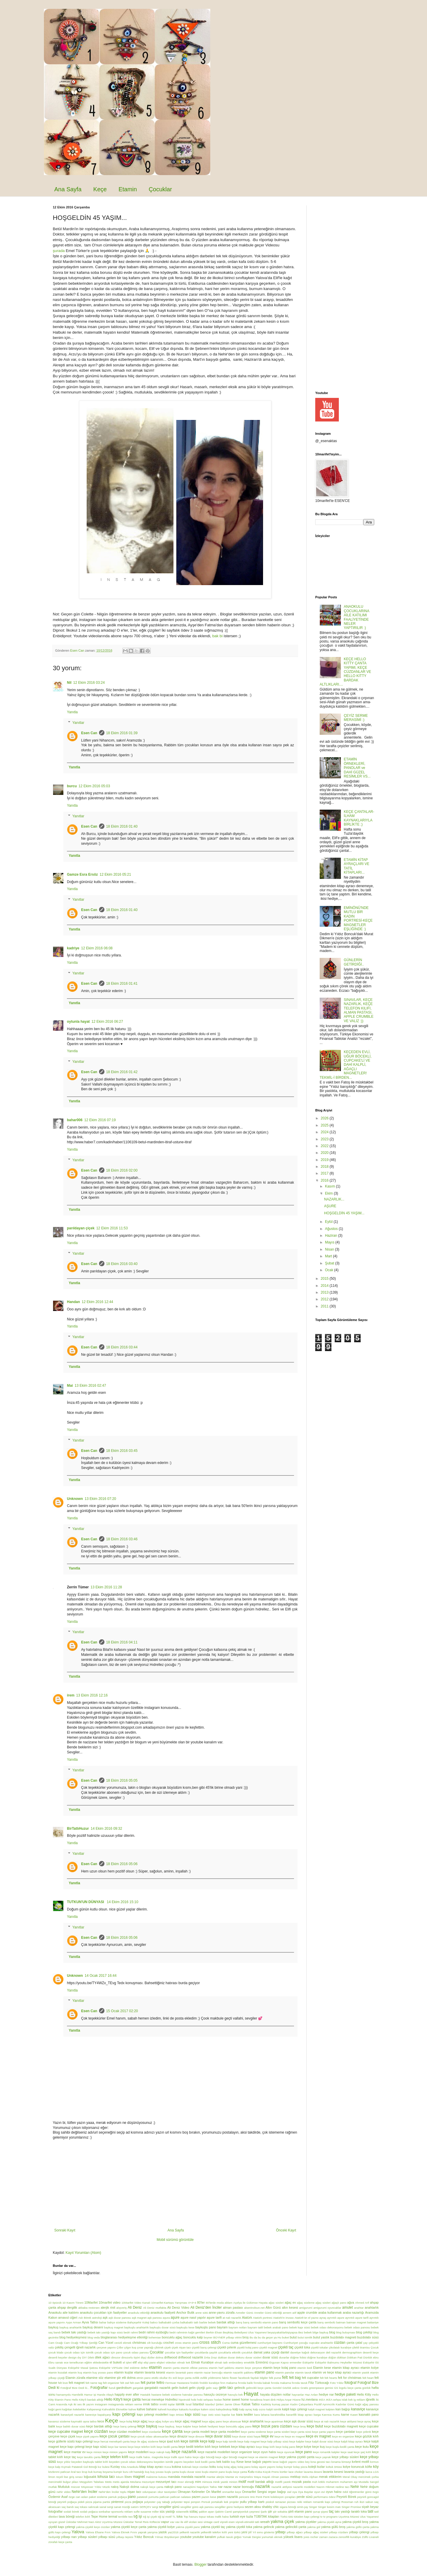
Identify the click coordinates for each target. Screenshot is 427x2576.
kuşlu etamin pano (213, 2471)
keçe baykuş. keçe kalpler (174, 2426)
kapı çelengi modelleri (152, 2414)
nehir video (64, 2491)
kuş (147, 2471)
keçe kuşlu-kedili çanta (340, 2446)
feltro (160, 2383)
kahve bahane (147, 2409)
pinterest (117, 2501)
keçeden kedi (191, 2461)
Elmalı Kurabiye (202, 2362)
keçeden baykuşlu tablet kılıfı (89, 2461)
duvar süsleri (253, 2357)
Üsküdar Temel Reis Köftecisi (141, 2522)
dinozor (115, 2357)
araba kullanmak (330, 2312)
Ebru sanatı (55, 2362)
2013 (325, 1292)
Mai (70, 1385)
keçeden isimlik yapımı (168, 2461)
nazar (228, 2486)
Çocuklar (160, 189)
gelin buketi (180, 2387)
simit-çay (302, 2507)
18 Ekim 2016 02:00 (122, 1170)
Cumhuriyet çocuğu (295, 2342)
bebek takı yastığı (74, 2332)
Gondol (277, 2387)
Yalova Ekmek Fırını (124, 2532)
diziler (151, 2357)
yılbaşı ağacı (295, 2532)
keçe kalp (207, 2441)
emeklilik (249, 2362)
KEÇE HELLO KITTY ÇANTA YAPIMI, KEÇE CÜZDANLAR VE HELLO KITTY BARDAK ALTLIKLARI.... (345, 671)
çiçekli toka (302, 2347)
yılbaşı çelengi (359, 2532)
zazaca (333, 2537)
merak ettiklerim (330, 2476)
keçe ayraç (364, 2421)
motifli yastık (283, 2481)
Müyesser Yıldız (91, 2486)
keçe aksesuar (232, 2421)
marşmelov (246, 2476)
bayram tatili (255, 2327)
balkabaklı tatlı (189, 2322)
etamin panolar (284, 2372)
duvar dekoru (236, 2357)
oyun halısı (333, 2491)
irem (70, 1695)
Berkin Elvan (214, 2332)
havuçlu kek (235, 2394)
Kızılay (115, 2466)
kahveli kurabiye (168, 2409)
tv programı (330, 2516)
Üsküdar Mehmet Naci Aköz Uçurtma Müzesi (94, 2522)
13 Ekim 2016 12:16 (92, 1695)
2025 (325, 1125)
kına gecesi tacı (321, 2461)
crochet (168, 2342)
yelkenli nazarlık (190, 2532)
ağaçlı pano (338, 2302)
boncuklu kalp (193, 2337)
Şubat (330, 1263)
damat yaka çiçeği (267, 2352)
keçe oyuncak (286, 2452)
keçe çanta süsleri (278, 2431)
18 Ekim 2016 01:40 (122, 826)
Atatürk (247, 2317)
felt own (135, 2382)
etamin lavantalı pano (179, 2372)
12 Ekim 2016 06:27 (107, 1021)
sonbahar (104, 2511)
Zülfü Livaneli (370, 2537)
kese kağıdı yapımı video (288, 2461)
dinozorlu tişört (130, 2357)
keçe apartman (274, 2421)
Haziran (331, 1235)
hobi (193, 2399)
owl (289, 2491)
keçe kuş (318, 2446)
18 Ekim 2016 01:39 (122, 733)
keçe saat (347, 2452)
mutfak (52, 2486)
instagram (101, 2404)
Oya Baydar (305, 2491)
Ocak (329, 1270)
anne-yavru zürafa (221, 2312)
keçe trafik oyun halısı (178, 2457)
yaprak (142, 2532)
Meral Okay (350, 2476)
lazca (369, 2471)
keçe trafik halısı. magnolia (146, 2457)
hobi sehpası (205, 2399)
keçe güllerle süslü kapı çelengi (70, 2441)
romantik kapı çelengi (326, 2501)
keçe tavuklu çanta (89, 2457)
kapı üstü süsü (211, 2414)
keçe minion (94, 2452)
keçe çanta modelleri (225, 2431)
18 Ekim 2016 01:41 (122, 983)
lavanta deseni (313, 2471)
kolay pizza (300, 2466)
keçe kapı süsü (96, 2446)
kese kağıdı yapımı (258, 2461)
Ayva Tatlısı (90, 2322)
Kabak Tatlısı (251, 2404)
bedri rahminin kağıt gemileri (187, 2332)
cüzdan (339, 2343)
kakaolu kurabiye (189, 2409)
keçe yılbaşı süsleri (345, 2457)
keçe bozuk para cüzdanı (272, 2426)
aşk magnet (139, 2317)
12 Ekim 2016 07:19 (100, 1120)
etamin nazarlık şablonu (239, 2372)
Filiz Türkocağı (318, 2382)
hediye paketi (345, 2394)
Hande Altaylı (105, 2394)
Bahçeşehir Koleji (138, 2322)
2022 (325, 1146)
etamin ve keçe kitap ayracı (332, 2372)
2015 (325, 1279)
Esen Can (89, 733)
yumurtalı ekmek (272, 2537)
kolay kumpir (284, 2466)
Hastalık (145, 2394)
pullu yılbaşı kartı (252, 2501)
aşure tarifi (214, 2317)
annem (287, 2312)
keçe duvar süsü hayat (246, 2436)
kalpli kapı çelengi (294, 2409)
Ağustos (332, 1229)
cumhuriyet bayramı (270, 2342)
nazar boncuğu (243, 2486)
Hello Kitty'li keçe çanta (122, 2399)
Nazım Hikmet (325, 2486)
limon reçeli (55, 2476)
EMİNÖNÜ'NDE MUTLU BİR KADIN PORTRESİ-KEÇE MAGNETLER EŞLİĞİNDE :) (358, 918)
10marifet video (109, 2302)
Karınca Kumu (331, 2414)
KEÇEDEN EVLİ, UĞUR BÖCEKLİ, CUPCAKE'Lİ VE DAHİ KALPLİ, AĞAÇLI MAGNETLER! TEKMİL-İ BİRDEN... (346, 1064)
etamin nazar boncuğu (208, 2372)
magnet (139, 2477)
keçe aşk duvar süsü (298, 2421)
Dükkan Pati (354, 2357)
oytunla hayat (78, 1021)
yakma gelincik (263, 2527)
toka (180, 2516)
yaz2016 (173, 2532)
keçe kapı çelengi (72, 2446)
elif (135, 2362)
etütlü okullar (160, 2377)
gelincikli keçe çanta (258, 2387)
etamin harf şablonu (221, 2367)
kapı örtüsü (177, 2414)
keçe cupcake (369, 2426)
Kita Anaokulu (129, 2466)
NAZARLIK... (334, 1199)
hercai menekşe (153, 2399)
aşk (105, 2317)
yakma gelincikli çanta (290, 2527)
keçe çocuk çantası (114, 2436)
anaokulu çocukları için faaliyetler (103, 2312)
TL (174, 2516)
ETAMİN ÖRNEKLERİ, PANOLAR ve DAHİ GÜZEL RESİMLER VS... (357, 767)
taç (331, 2511)
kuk (90, 2471)
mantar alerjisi (215, 2476)
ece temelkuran (73, 2362)
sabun (369, 2501)
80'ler (201, 2302)
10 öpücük (55, 2302)
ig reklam (359, 2399)
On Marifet (213, 2491)
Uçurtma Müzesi (349, 2516)
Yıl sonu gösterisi (263, 2532)
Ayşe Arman (73, 2322)
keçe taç (70, 2457)
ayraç (322, 2317)
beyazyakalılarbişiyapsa (282, 2332)
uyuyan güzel (56, 2522)
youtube (185, 2537)
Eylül (329, 1222)
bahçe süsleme (117, 2322)
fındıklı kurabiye (209, 2382)
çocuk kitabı (55, 2352)
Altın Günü (273, 2307)
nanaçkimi (189, 2486)
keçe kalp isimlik (226, 2441)
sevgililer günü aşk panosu (197, 2507)
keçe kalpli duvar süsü (319, 2441)
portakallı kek (220, 2501)
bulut (293, 2337)
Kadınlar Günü (345, 2404)
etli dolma (129, 2377)
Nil (69, 683)
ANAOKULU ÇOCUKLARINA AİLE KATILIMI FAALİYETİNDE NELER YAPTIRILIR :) (356, 617)
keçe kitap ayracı (243, 2446)
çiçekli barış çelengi (204, 2347)
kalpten (330, 2409)
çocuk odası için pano (108, 2352)
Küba (258, 2471)
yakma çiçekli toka (239, 2527)
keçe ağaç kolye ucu (161, 2421)
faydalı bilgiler (259, 2377)
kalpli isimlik (273, 2409)
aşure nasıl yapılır (193, 2317)
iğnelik (370, 2399)
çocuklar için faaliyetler (179, 2352)
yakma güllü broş (333, 2527)
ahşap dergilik (67, 2307)
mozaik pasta (301, 2481)
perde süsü (305, 2496)
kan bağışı (343, 2409)
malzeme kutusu (156, 2476)
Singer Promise (351, 2507)
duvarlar (284, 2357)
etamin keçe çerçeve (248, 2367)
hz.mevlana (309, 2399)
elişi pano (150, 2362)
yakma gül (313, 2527)
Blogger (200, 2564)
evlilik (196, 2377)
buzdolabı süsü (368, 2337)
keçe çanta (172, 2431)
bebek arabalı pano (276, 2327)
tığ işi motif (164, 2516)
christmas (139, 2342)
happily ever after (127, 2394)
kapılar (226, 2414)
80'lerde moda (215, 2302)
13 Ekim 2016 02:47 (90, 1385)
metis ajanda (121, 2481)
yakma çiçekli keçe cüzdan (93, 2527)
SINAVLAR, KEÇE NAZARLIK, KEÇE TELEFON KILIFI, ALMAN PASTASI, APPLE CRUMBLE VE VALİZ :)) (359, 1010)
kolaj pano (244, 2466)
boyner (208, 2337)
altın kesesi (290, 2307)
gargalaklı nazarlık (157, 2387)
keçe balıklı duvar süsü (70, 2426)
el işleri (127, 2362)
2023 (325, 1139)
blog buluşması (345, 2332)
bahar (102, 2322)
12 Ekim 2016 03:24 (89, 683)
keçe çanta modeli (197, 2431)
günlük (366, 2387)
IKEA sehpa (333, 2399)
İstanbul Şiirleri (214, 2404)
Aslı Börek (84, 2317)
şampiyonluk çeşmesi (246, 2511)
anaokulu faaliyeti (163, 2312)
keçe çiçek (67, 2436)
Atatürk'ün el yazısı (306, 2317)
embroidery (236, 2362)
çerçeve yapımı (106, 2347)
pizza (128, 2501)
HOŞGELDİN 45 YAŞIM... (344, 1213)
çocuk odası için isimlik (79, 2352)
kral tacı (76, 2471)
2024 (325, 1132)
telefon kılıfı (82, 2516)
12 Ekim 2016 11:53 (112, 1228)
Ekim (329, 1193)
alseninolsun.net (254, 2307)
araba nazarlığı (353, 2312)
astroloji (97, 2317)
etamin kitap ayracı (345, 2367)
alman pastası (233, 2307)
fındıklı (194, 2382)
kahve (132, 2409)
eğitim (88, 2362)
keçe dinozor (196, 2436)
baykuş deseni (93, 2327)
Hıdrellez (171, 2399)
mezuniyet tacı (166, 2481)
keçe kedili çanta (167, 2446)
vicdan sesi (196, 2522)
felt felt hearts (328, 2377)
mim (198, 2481)
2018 (325, 1167)
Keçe (100, 189)
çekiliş (59, 2347)
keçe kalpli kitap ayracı (348, 2441)
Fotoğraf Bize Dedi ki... (75, 2387)
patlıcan (165, 2496)
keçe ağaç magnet (188, 2421)
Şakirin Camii (223, 2511)
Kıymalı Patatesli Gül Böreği (79, 2466)
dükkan (341, 2357)
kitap (142, 2466)
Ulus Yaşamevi (369, 2516)
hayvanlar (298, 2394)
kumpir (118, 2471)
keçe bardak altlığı (99, 2426)
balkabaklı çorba (169, 2322)
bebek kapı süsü (299, 2327)
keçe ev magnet (318, 2436)
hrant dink (269, 2399)
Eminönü (262, 2362)
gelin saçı (212, 2387)
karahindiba (277, 2414)
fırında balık (245, 2382)
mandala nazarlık (193, 2476)
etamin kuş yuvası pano (98, 2372)
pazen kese (208, 2496)
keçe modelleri (138, 2452)
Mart (329, 1256)
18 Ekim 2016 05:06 (122, 1864)
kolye (346, 2466)
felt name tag (94, 2382)
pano (132, 2497)
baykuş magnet (113, 2327)
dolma (159, 2357)
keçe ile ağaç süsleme (144, 2441)
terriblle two (125, 2516)
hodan (218, 2399)
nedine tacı (342, 2486)
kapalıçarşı (104, 2414)
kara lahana (261, 2414)
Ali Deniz (135, 2307)
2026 (325, 1118)
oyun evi (319, 2491)
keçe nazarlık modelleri (214, 2452)
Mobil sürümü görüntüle (175, 2240)
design (72, 2357)
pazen (196, 2496)
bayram (222, 2327)
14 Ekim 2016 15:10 (122, 1902)
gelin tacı (226, 2388)
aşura (166, 2317)
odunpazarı (149, 2491)
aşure (175, 2317)
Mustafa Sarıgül (369, 2481)
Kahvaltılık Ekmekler (115, 2409)
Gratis (304, 2387)
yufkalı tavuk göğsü (229, 2537)
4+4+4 (192, 2302)
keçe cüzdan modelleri (125, 2431)
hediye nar (326, 2394)
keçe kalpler (296, 2441)
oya (294, 2491)
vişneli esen (227, 2522)
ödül (345, 2491)
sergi (155, 2507)
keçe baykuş (147, 2426)
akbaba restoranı (89, 2307)
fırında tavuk (299, 2382)
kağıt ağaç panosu (367, 2404)
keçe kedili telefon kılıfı (194, 2446)
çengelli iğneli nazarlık (80, 2347)
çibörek (159, 2347)
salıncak (93, 2507)
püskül (270, 2501)
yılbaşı (280, 2532)
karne (345, 2414)
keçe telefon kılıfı (114, 2457)
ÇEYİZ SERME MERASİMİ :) (356, 718)
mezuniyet (148, 2481)
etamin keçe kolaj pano (279, 2367)
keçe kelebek (220, 2446)
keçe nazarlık (183, 2451)
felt (285, 2377)
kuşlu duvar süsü (190, 2471)
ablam (228, 2302)
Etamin (128, 189)
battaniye (373, 2322)
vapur (165, 2522)
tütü (290, 2516)
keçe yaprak (323, 2457)
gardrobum (124, 2387)
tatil (370, 2511)
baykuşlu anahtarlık (136, 2327)
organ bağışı (277, 2491)
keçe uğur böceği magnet (231, 2457)
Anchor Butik (185, 2312)
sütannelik (182, 2511)
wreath (265, 2522)
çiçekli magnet (268, 2347)
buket (285, 2337)
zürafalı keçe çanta (60, 2542)
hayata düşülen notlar (275, 2394)
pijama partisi (101, 2501)
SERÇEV (145, 2507)
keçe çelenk (363, 2431)
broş (245, 2337)
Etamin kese (322, 2367)
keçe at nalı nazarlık (326, 2421)
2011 (325, 1306)
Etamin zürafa (75, 2377)
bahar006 (75, 1120)
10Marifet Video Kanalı (135, 2302)
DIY (84, 2357)
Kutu (251, 2471)
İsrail (188, 2404)
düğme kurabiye (317, 2357)
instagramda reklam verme (125, 2404)
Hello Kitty (364, 2394)
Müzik (106, 2486)
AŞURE (330, 1206)
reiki (299, 2501)
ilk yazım (88, 2404)
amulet (347, 2307)
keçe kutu (362, 2446)
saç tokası (81, 2507)
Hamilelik (77, 2394)
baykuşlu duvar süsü (162, 2327)
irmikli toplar (167, 2404)
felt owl (124, 2382)
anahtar (359, 2307)
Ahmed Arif (362, 2302)
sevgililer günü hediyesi (229, 2507)
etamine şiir (112, 2377)
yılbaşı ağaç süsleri (316, 2532)
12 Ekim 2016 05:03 (94, 786)
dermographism (352, 2352)
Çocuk (375, 2347)
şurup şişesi (320, 2511)
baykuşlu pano (205, 2327)
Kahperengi (94, 2409)
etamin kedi (305, 2367)
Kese (240, 2461)
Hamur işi (90, 2394)
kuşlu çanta (172, 2471)
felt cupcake (310, 2377)
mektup (295, 2476)
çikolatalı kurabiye (340, 2347)
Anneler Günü (244, 2312)
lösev (128, 2476)
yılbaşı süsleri (87, 2537)
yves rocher (310, 2537)
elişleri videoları (166, 2362)
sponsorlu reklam (122, 2511)
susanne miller (149, 2511)
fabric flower (229, 2377)
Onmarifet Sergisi (254, 2491)
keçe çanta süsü (300, 2431)
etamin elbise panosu (194, 2367)
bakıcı (154, 2322)
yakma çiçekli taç (213, 2527)
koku (212, 2466)
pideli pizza (85, 2501)
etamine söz (95, 2377)
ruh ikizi (359, 2501)
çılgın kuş (130, 2347)
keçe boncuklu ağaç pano (235, 2426)
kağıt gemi (54, 2409)
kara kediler (244, 2414)
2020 (325, 1153)
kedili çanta (208, 2461)
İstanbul (198, 2404)
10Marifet (91, 2302)
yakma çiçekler (306, 2522)
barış (239, 2322)
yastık (162, 2532)
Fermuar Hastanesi (177, 2382)
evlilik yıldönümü (210, 2377)
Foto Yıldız (337, 2382)
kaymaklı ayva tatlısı (84, 2421)
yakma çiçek (282, 2521)
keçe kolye (303, 2446)
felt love (63, 2382)
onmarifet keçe (231, 2491)
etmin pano (144, 2377)
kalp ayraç (245, 2409)
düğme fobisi (298, 2357)
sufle (136, 2511)
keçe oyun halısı (264, 2452)
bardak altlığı (226, 2322)
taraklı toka (359, 2511)
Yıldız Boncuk (144, 2537)
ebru (376, 2357)
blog (332, 2332)
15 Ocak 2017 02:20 (122, 2011)
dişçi (143, 2357)
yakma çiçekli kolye (161, 2527)
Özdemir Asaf (58, 2496)
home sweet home (236, 2399)
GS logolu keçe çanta (348, 2387)
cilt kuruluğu (154, 2342)
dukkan (222, 2357)
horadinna (256, 2399)
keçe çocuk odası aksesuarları (150, 2436)
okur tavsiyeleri (167, 2491)
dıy (79, 2357)
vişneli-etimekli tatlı (248, 2522)
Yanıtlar (78, 723)
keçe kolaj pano (285, 2446)
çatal (358, 2342)
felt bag (295, 2378)
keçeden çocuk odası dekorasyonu (131, 2461)
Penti (259, 2496)
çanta (350, 2342)
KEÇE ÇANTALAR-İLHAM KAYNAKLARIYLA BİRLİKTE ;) (359, 818)
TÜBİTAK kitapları (266, 2516)
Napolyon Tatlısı (207, 2486)
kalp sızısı (259, 2409)
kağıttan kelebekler (74, 2409)
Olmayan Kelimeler (191, 2491)
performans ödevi (324, 2496)
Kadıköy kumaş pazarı (275, 2404)
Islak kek (347, 2399)
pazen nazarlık (227, 2496)
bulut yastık (321, 2337)
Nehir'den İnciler (84, 2492)
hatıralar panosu (192, 2394)
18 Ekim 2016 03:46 (122, 1539)
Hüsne (297, 2399)
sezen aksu (253, 2507)
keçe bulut (315, 2426)
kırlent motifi (360, 2461)
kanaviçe (358, 2409)
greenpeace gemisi (321, 2387)
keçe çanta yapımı (323, 2431)
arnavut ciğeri (67, 2317)
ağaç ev (290, 2302)
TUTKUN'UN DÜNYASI (86, 1902)
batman (341, 2322)
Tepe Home (99, 2516)
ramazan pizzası (285, 2501)
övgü (375, 2491)
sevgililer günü (169, 2507)
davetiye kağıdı (299, 2352)
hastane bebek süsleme (166, 2394)
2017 (325, 1173)
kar (233, 2414)
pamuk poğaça (117, 2496)
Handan (73, 1302)
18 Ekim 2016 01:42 (122, 1072)
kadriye (73, 948)
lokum (120, 2476)
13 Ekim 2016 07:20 (100, 1499)
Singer (313, 2507)
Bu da (253, 2337)
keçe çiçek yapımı (87, 2436)
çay (365, 2342)
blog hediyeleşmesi (73, 2337)
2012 (325, 1299)
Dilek (91, 2357)
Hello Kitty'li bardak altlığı (87, 2399)
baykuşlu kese (185, 2327)
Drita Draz (210, 2357)
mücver (75, 2486)
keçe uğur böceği (204, 2457)
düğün (332, 2357)
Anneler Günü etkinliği (268, 2312)
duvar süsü (270, 2357)
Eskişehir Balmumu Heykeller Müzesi (338, 2362)
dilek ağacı (102, 2357)
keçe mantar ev (75, 2452)
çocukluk (247, 2352)
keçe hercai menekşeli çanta (112, 2441)
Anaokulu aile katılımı (63, 2312)
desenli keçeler (57, 2357)
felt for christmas (350, 2377)
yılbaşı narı (69, 2537)
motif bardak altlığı (260, 2481)
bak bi (218, 636)
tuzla (249, 2516)
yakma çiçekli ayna (329, 2522)
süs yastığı (167, 2511)
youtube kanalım (204, 2537)
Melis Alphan (310, 2476)
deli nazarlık (333, 2352)
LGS (376, 2471)
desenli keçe (371, 2352)
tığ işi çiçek (150, 2516)
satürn (135, 2507)
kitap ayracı (155, 2466)
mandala (174, 2476)
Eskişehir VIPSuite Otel (114, 2367)
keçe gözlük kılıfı (367, 2436)
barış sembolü (326, 2322)
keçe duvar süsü (218, 2436)
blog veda (94, 2337)
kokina (176, 2466)
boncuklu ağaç (172, 2337)
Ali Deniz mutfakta (154, 2307)
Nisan (330, 1249)
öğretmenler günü (360, 2491)
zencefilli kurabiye (350, 2537)
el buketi (116, 2362)
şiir (270, 2511)
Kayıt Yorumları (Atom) (83, 2253)
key (307, 2461)
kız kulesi (104, 2466)
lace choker (295, 2471)
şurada (59, 250)
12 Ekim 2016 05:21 (115, 874)
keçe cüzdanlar (151, 2431)
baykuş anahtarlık (71, 2327)
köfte (368, 2466)
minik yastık (220, 2481)
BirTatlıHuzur (78, 1828)
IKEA (322, 2399)
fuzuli (112, 2387)
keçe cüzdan (96, 2431)
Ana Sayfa (67, 189)
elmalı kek (183, 2362)
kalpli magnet (316, 2409)
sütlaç (194, 2511)
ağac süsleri (276, 2302)
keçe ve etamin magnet (263, 2457)
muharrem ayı (349, 2481)
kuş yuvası (157, 2471)
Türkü (284, 2516)
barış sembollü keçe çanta (297, 2322)
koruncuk (357, 2466)
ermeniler (296, 2362)
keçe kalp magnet (248, 2441)
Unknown (75, 1499)
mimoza (207, 2481)
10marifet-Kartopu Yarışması (169, 2302)
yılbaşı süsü (106, 2537)
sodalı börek (71, 2511)
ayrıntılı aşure (335, 2317)
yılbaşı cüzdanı (338, 2532)
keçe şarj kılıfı (362, 2452)
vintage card (211, 2522)
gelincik (239, 2387)
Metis (108, 2481)
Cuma (226, 2342)
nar (220, 2486)
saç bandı (67, 2507)
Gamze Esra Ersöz (82, 874)
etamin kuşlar (123, 2372)
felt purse (148, 2383)
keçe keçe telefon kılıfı (142, 2446)
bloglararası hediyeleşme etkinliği (124, 2337)
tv (321, 2516)
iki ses (78, 2404)
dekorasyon (317, 2352)
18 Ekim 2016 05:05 (122, 1780)
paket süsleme (98, 2496)
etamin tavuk (303, 2372)
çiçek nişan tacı (181, 2347)
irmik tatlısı (150, 2404)
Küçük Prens (271, 2471)
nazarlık (262, 2486)
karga (317, 2414)
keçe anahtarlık (253, 2421)
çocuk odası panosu (136, 2352)
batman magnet (356, 2322)
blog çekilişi (364, 2332)
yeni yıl (247, 2532)
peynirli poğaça (67, 2501)
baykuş (53, 2327)
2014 (325, 1286)
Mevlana (135, 2481)
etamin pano (264, 2372)
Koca (168, 2466)
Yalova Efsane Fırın (98, 2532)
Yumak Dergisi (251, 2537)
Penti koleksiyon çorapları (279, 2496)
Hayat (251, 2394)
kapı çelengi (123, 2414)
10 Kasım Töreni (73, 2302)
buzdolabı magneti (343, 2337)
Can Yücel (105, 2342)
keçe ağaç (140, 2421)
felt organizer (111, 2382)
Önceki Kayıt (286, 2230)
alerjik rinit (108, 2307)
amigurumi (305, 2307)
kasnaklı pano (369, 2414)
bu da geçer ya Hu (269, 2337)
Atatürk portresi (262, 2317)
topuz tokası (206, 2516)
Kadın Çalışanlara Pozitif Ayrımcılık (312, 2404)
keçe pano (303, 2452)
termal (112, 2516)
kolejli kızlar (316, 2466)
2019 (325, 1160)
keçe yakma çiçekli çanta (297, 2457)
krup (85, 2471)
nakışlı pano (173, 2486)
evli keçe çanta (182, 2377)
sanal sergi (106, 2507)
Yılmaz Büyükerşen (167, 2537)
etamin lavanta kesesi (149, 2372)
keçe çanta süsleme (253, 2431)
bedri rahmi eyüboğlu (153, 2332)
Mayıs (330, 1242)
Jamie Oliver (232, 2404)
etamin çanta (171, 2367)
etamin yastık (360, 2372)
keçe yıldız (63, 2461)
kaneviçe (90, 2414)
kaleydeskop (223, 2409)
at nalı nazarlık (232, 2317)
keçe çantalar (345, 2431)
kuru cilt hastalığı (133, 2471)
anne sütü (202, 2312)
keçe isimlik (190, 2441)
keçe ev (267, 2436)
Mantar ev (231, 2476)
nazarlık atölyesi (282, 2486)
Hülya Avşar (284, 2399)
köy (376, 2467)
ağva (350, 2302)
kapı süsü (192, 2414)
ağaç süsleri (323, 2302)
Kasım (330, 1186)
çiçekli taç (285, 2347)
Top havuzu (190, 2516)
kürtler (284, 2471)
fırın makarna (228, 2382)
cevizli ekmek (123, 2342)
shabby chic (270, 2507)
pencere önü (247, 2496)
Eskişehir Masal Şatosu (83, 2367)
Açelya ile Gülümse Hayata (250, 2302)
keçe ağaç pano (212, 2421)
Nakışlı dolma (129, 2486)
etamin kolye (370, 2367)
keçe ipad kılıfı (169, 2441)
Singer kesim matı (329, 2507)
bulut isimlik (305, 2337)
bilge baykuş (321, 2332)
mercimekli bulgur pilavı (63, 2481)
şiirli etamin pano (300, 2511)
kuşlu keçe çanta (236, 2471)
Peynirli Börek (346, 2496)
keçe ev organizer (343, 2436)
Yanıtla (72, 712)
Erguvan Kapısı (279, 2362)
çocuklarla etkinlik (229, 2352)
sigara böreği (288, 2507)
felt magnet (77, 2382)
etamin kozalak (57, 2372)
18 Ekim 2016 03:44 (122, 1347)
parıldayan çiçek (80, 1228)
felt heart (368, 2377)
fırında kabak (262, 2382)
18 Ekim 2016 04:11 (122, 1642)
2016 (325, 1180)
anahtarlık (372, 2307)
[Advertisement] (175, 2184)
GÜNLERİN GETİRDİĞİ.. (354, 962)
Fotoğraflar (99, 2388)
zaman (323, 2537)
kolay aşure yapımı (263, 2466)
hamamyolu (63, 2394)
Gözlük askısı (291, 2387)
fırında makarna (281, 2382)
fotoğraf (350, 2383)
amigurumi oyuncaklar (327, 2307)
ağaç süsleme (306, 2302)
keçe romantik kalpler (326, 2452)
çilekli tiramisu (361, 2347)
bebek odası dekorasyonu (327, 2327)
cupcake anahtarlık (321, 2342)
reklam (307, 2501)
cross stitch (210, 2342)
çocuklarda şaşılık (206, 2352)
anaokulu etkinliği (139, 2312)
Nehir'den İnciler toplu (112, 2491)
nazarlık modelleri (304, 2486)
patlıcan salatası (180, 2496)
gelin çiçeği (197, 2387)
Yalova (78, 2531)
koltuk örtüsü (334, 2466)
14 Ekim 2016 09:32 (106, 1828)
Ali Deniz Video (178, 2307)
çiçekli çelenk (226, 2347)
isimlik (180, 2404)
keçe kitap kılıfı (265, 2446)
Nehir (355, 2487)
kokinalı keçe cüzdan (195, 2466)
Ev (170, 2377)
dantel (284, 2352)
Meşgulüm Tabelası (91, 2481)
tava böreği (67, 2516)
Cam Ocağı (55, 2342)
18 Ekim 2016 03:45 (122, 1451)
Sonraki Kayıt (64, 2230)
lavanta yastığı (354, 2471)
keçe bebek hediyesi (205, 2426)
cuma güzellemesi (243, 2342)
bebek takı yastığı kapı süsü (105, 2332)
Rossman (347, 2501)
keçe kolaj (125, 2421)
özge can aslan (78, 2496)
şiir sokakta (280, 2511)
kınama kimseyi (341, 2461)
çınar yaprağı (145, 2347)
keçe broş (299, 2426)
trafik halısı (222, 2516)
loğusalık (90, 2476)
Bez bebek (305, 2332)
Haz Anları (311, 2394)
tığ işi (138, 2516)
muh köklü (318, 2481)
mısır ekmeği (186, 2481)
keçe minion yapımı (115, 2452)
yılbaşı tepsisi (124, 2537)
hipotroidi (184, 2399)
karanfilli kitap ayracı (299, 2414)
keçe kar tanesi (117, 2446)
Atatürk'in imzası (283, 2317)
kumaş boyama (103, 2471)
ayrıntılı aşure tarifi (357, 2317)
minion (233, 2481)
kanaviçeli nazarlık (72, 2414)
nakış (115, 2486)
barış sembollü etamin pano (260, 2322)
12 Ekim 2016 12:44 (97, 1302)
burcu (72, 786)
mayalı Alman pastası (275, 2476)
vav (172, 2522)
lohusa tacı (106, 2477)
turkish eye (237, 2516)
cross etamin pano (186, 2342)
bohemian (155, 2337)
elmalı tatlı (221, 2362)
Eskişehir (308, 2362)
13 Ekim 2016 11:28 (106, 1587)
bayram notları (238, 2327)
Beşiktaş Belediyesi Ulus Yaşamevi (245, 2332)
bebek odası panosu (357, 2327)
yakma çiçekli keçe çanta (128, 2527)
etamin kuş (75, 2372)
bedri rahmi (131, 2332)
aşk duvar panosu (120, 2317)
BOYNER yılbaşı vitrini (227, 2337)
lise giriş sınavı (73, 2476)
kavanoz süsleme (59, 2421)
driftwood (170, 2357)
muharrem (332, 2481)
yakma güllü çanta (357, 2527)
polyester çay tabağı (157, 2501)
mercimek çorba (368, 2476)
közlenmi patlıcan (59, 2471)
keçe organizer (241, 2452)
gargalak (138, 2387)
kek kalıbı (223, 2461)
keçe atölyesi (348, 2421)
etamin (155, 2367)
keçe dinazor (179, 2436)
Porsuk (205, 2501)
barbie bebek (207, 2322)
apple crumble (307, 2312)
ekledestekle (101, 2362)
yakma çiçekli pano (188, 2527)
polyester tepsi (180, 2501)
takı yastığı (342, 2511)
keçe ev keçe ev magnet (290, 2436)
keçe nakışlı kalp (160, 2452)
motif (242, 2482)
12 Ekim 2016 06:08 (97, 948)
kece (100, 2421)
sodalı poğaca (89, 2511)
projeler (234, 2501)
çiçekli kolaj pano (248, 2347)
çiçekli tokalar (319, 2347)
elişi (140, 2362)
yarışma (152, 2532)
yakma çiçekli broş (355, 2522)
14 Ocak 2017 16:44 (100, 1976)
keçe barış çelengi (125, 2426)
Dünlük (367, 2357)
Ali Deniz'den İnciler (206, 2307)
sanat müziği (122, 2507)
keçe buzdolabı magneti (341, 2426)
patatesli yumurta (148, 2496)
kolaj (220, 2466)
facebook (244, 2377)
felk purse (275, 2377)
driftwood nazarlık (190, 2357)
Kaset (354, 2414)
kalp (235, 2409)
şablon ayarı (206, 2511)
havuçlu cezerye (215, 2394)
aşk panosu (154, 2317)
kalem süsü (208, 2409)
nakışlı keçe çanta (151, 2486)
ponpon (195, 2501)
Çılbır (120, 2347)
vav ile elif (181, 2522)
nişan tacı (134, 2491)
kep (233, 2461)
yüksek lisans (293, 2537)
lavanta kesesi (333, 2471)
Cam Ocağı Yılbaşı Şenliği (81, 2342)
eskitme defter (139, 2367)
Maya (257, 2476)
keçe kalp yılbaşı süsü (275, 2441)
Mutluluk (64, 2486)
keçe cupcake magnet (65, 2432)
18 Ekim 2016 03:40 (122, 1264)
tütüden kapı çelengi (306, 2516)
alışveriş (121, 2307)
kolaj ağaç (230, 2466)
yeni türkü (234, 2532)
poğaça (137, 2501)
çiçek (167, 2347)
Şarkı (263, 2511)
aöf (294, 2312)
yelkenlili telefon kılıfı (214, 2532)
